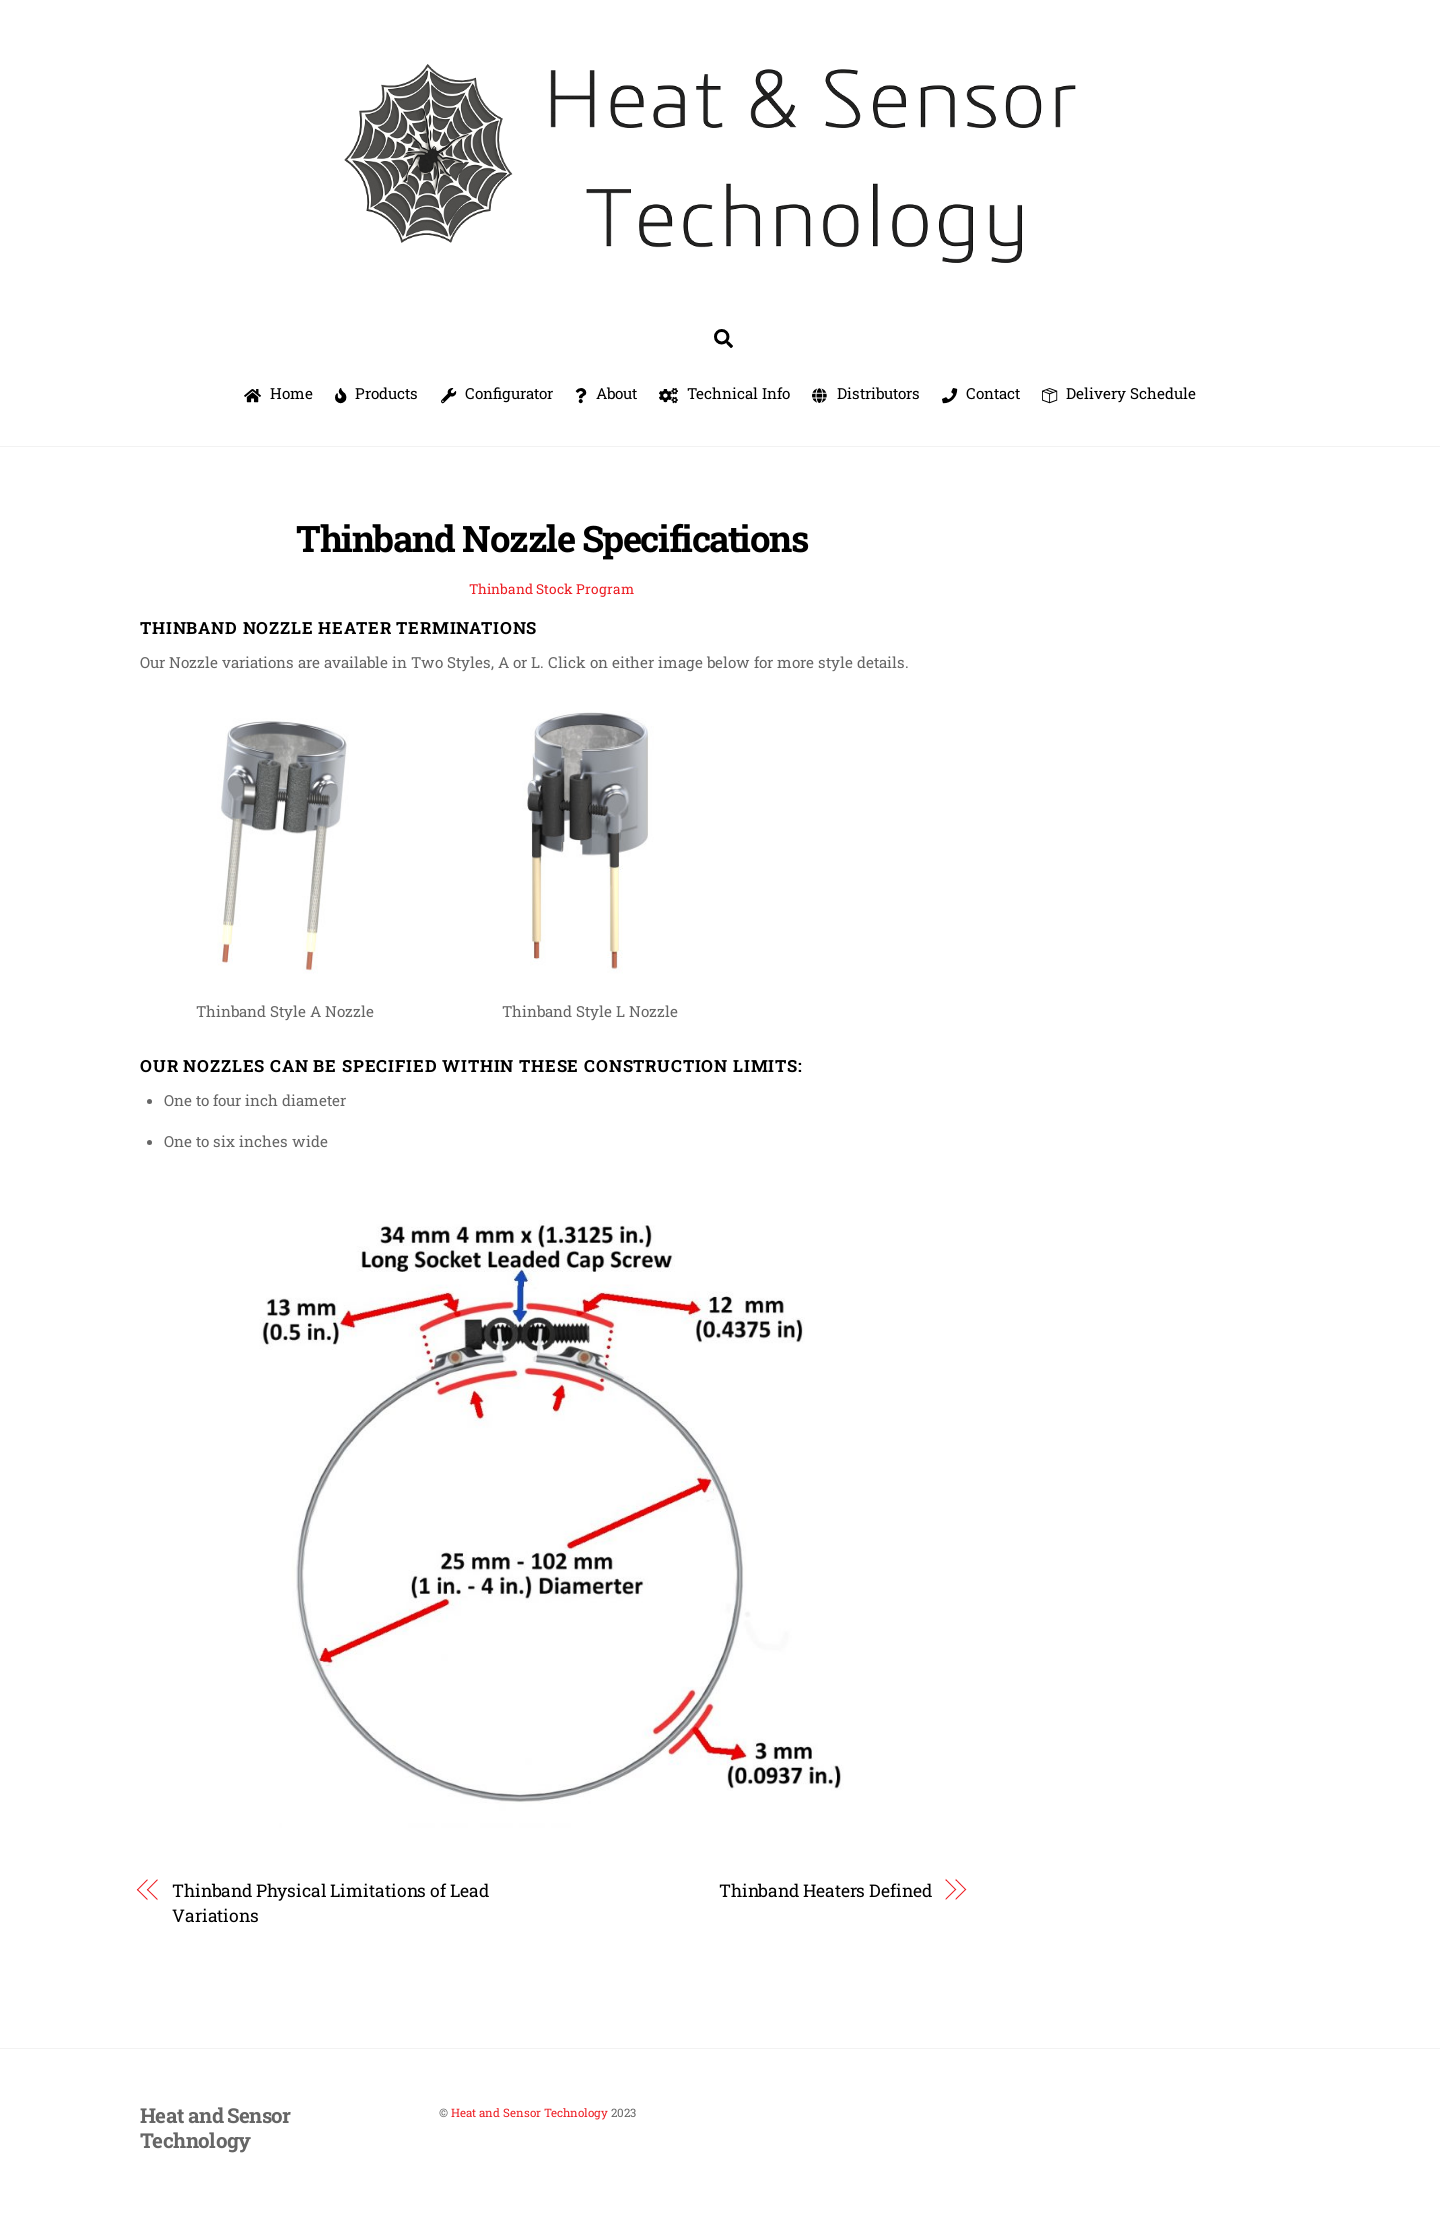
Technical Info (724, 393)
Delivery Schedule (1119, 393)
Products (376, 393)
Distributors (865, 393)
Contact (981, 393)
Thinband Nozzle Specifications (551, 538)
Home (278, 393)
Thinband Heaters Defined (825, 1890)
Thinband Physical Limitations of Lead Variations (330, 1903)
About (606, 393)
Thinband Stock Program (551, 589)
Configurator (497, 393)
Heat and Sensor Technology (529, 2112)
